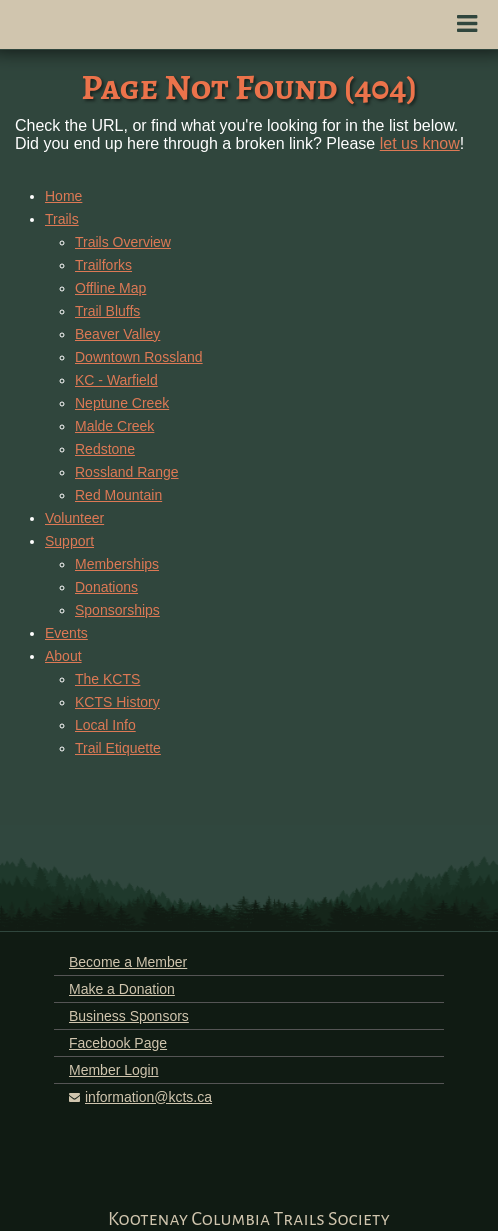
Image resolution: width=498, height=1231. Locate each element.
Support (69, 541)
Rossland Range (127, 472)
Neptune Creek (122, 403)
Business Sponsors (129, 1016)
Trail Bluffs (107, 311)
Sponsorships (117, 610)
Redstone (105, 449)
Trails (62, 219)
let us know (420, 143)
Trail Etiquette (118, 748)
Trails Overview (123, 242)
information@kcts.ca (148, 1097)
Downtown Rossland (139, 357)
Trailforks (103, 265)
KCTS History (117, 702)
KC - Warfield (116, 380)
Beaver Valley (117, 334)
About (63, 656)
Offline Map (110, 288)
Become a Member (128, 962)
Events (66, 633)
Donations (106, 587)
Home (63, 196)
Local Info (105, 725)
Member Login (114, 1070)
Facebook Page (118, 1043)
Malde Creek (114, 426)
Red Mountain (118, 495)
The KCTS (107, 679)
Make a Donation (122, 989)
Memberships (117, 564)
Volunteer (74, 518)
